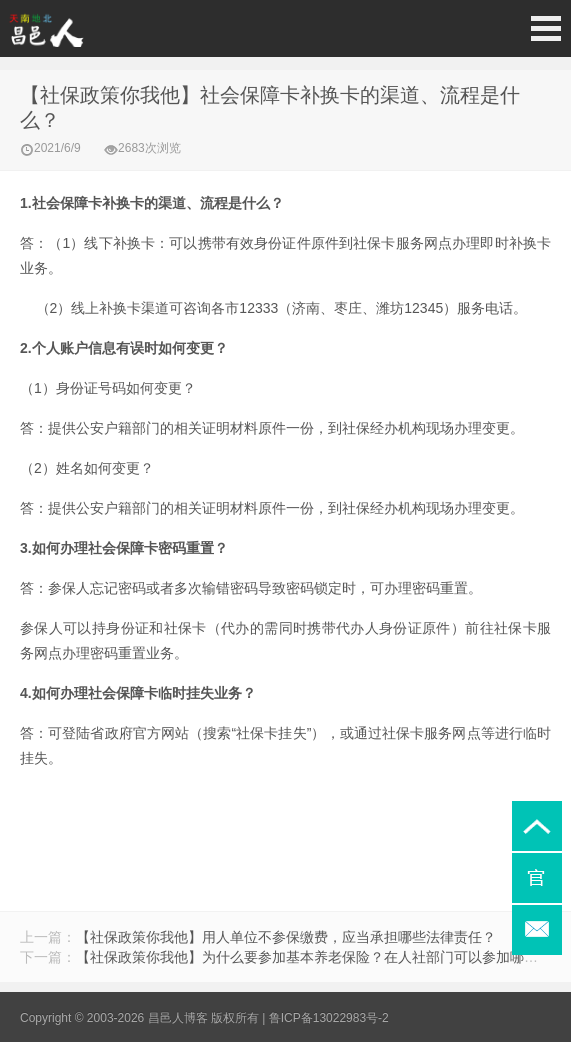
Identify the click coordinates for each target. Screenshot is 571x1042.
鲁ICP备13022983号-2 (329, 1018)
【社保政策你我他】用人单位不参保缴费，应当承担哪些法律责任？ (286, 937)
